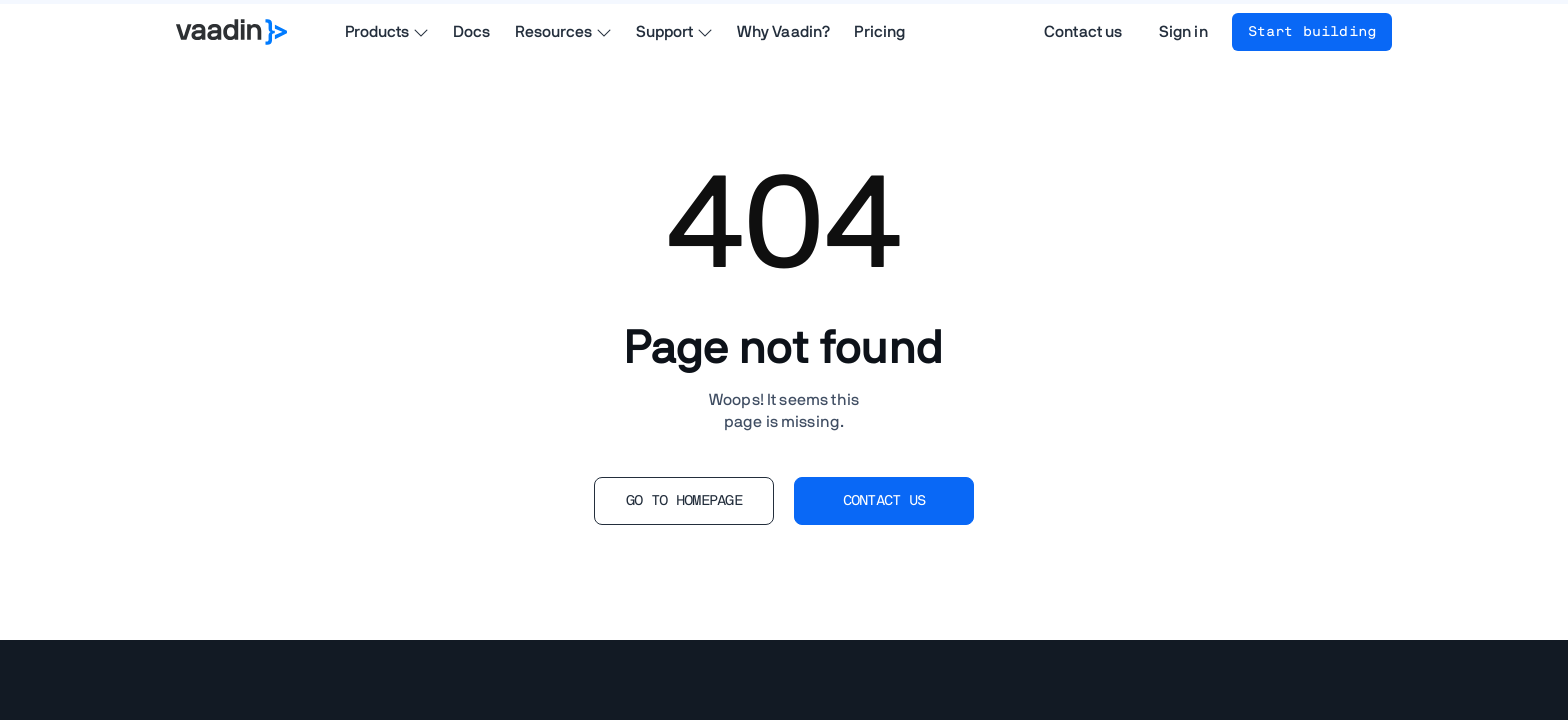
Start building (1312, 32)
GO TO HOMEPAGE (684, 501)
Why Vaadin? (784, 32)
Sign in (1183, 32)
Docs (472, 32)
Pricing (879, 32)
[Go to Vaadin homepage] (231, 32)
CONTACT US (884, 501)
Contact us (1083, 32)
